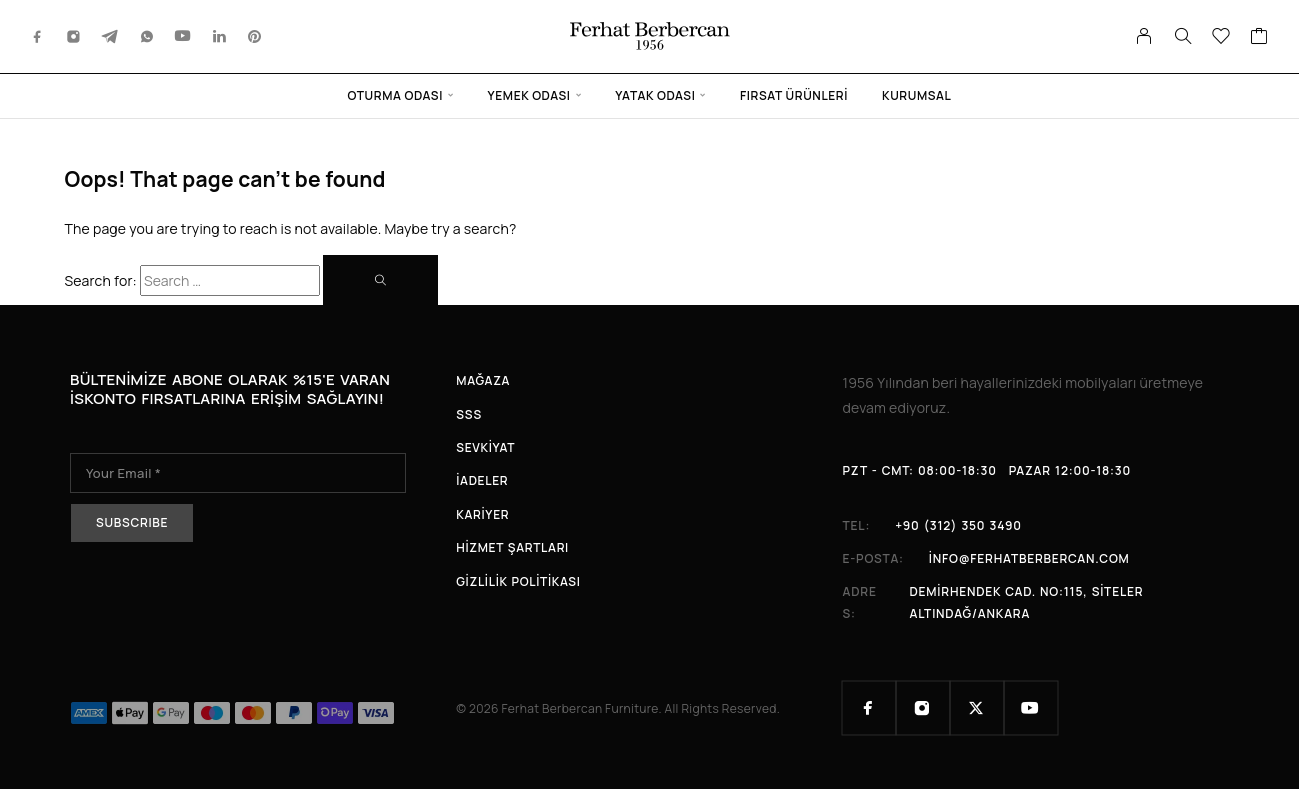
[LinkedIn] (220, 36)
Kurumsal (916, 95)
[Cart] (1259, 38)
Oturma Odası (395, 95)
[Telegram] (110, 36)
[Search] (1183, 36)
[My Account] (1144, 36)
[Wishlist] (1221, 38)
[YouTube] (183, 36)
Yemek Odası (529, 95)
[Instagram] (74, 36)
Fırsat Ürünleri (794, 95)
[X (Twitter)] (977, 708)
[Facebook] (38, 36)
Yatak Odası (655, 95)
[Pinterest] (255, 36)
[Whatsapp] (147, 36)
